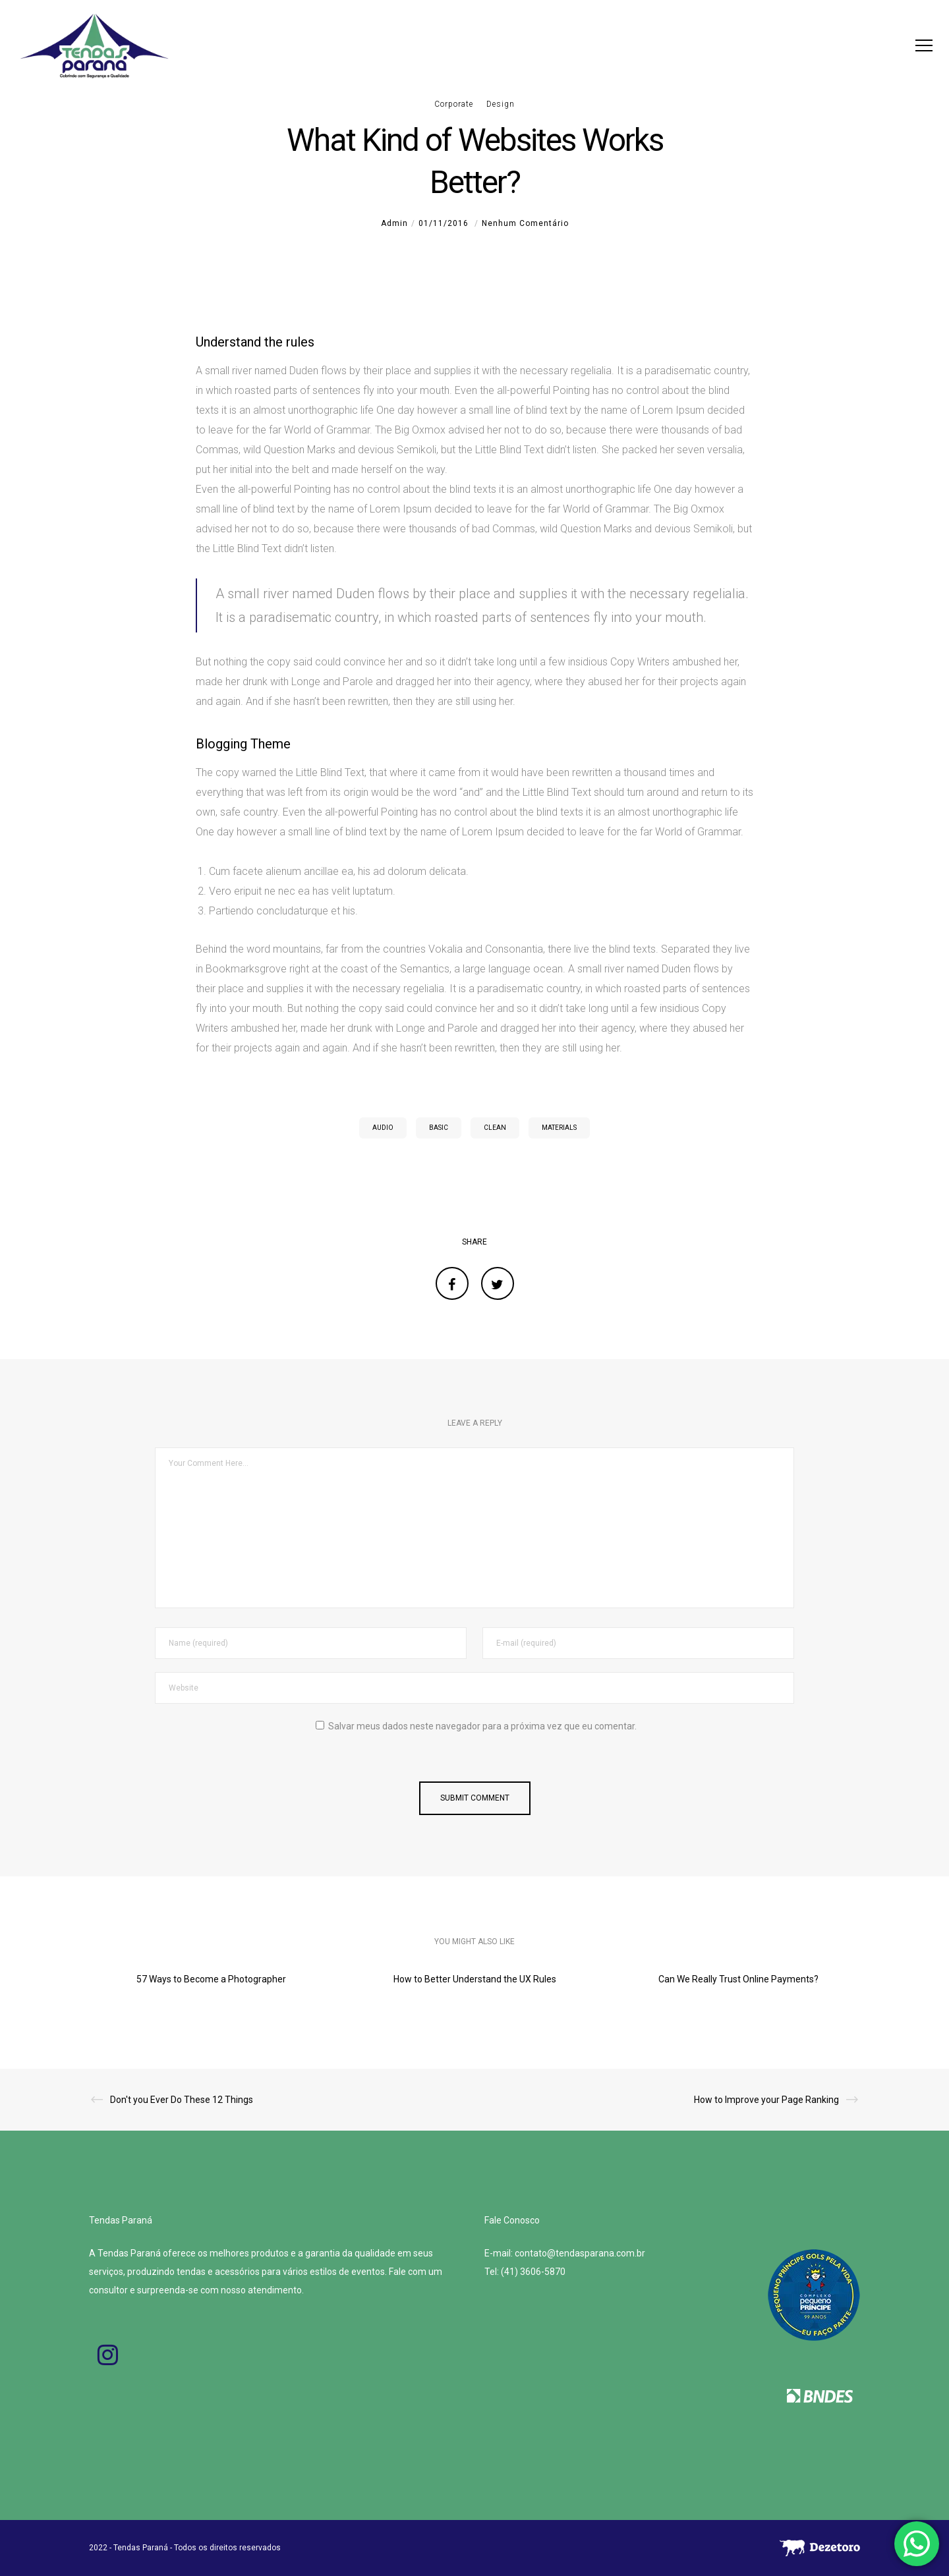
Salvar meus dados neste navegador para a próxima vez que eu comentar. (482, 1726)
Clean (495, 1127)
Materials (559, 1127)
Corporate (453, 104)
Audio (382, 1127)
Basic (438, 1127)
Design (500, 104)
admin (394, 223)
